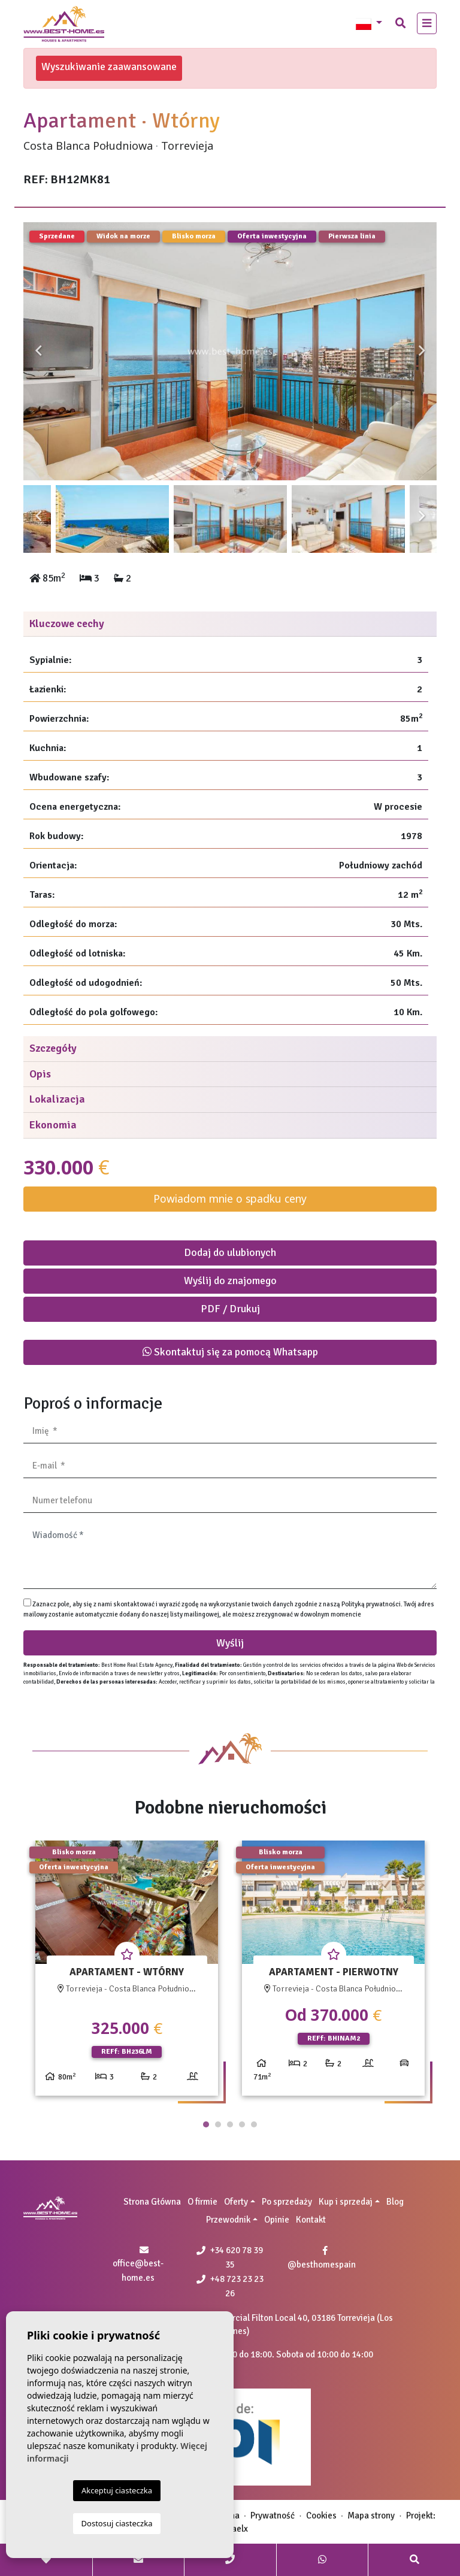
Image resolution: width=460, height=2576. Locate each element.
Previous (38, 351)
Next (422, 351)
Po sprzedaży (287, 2201)
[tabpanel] (126, 1973)
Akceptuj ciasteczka (116, 2490)
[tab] (230, 624)
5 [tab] (254, 2124)
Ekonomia (53, 1124)
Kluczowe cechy (66, 623)
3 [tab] (230, 2124)
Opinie (276, 2219)
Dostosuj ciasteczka (117, 2523)
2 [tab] (218, 2124)
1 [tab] (206, 2124)
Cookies (321, 2515)
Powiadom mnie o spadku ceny (230, 1198)
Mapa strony (371, 2515)
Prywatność (272, 2515)
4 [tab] (242, 2124)
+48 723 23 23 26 (230, 2286)
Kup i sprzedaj (346, 2201)
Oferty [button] (236, 2201)
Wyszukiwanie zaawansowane (109, 66)
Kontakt (311, 2219)
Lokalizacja (57, 1099)
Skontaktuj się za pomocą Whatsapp (230, 1351)
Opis (40, 1073)
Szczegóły (53, 1048)
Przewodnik (228, 2219)
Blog (395, 2201)
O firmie (202, 2201)
